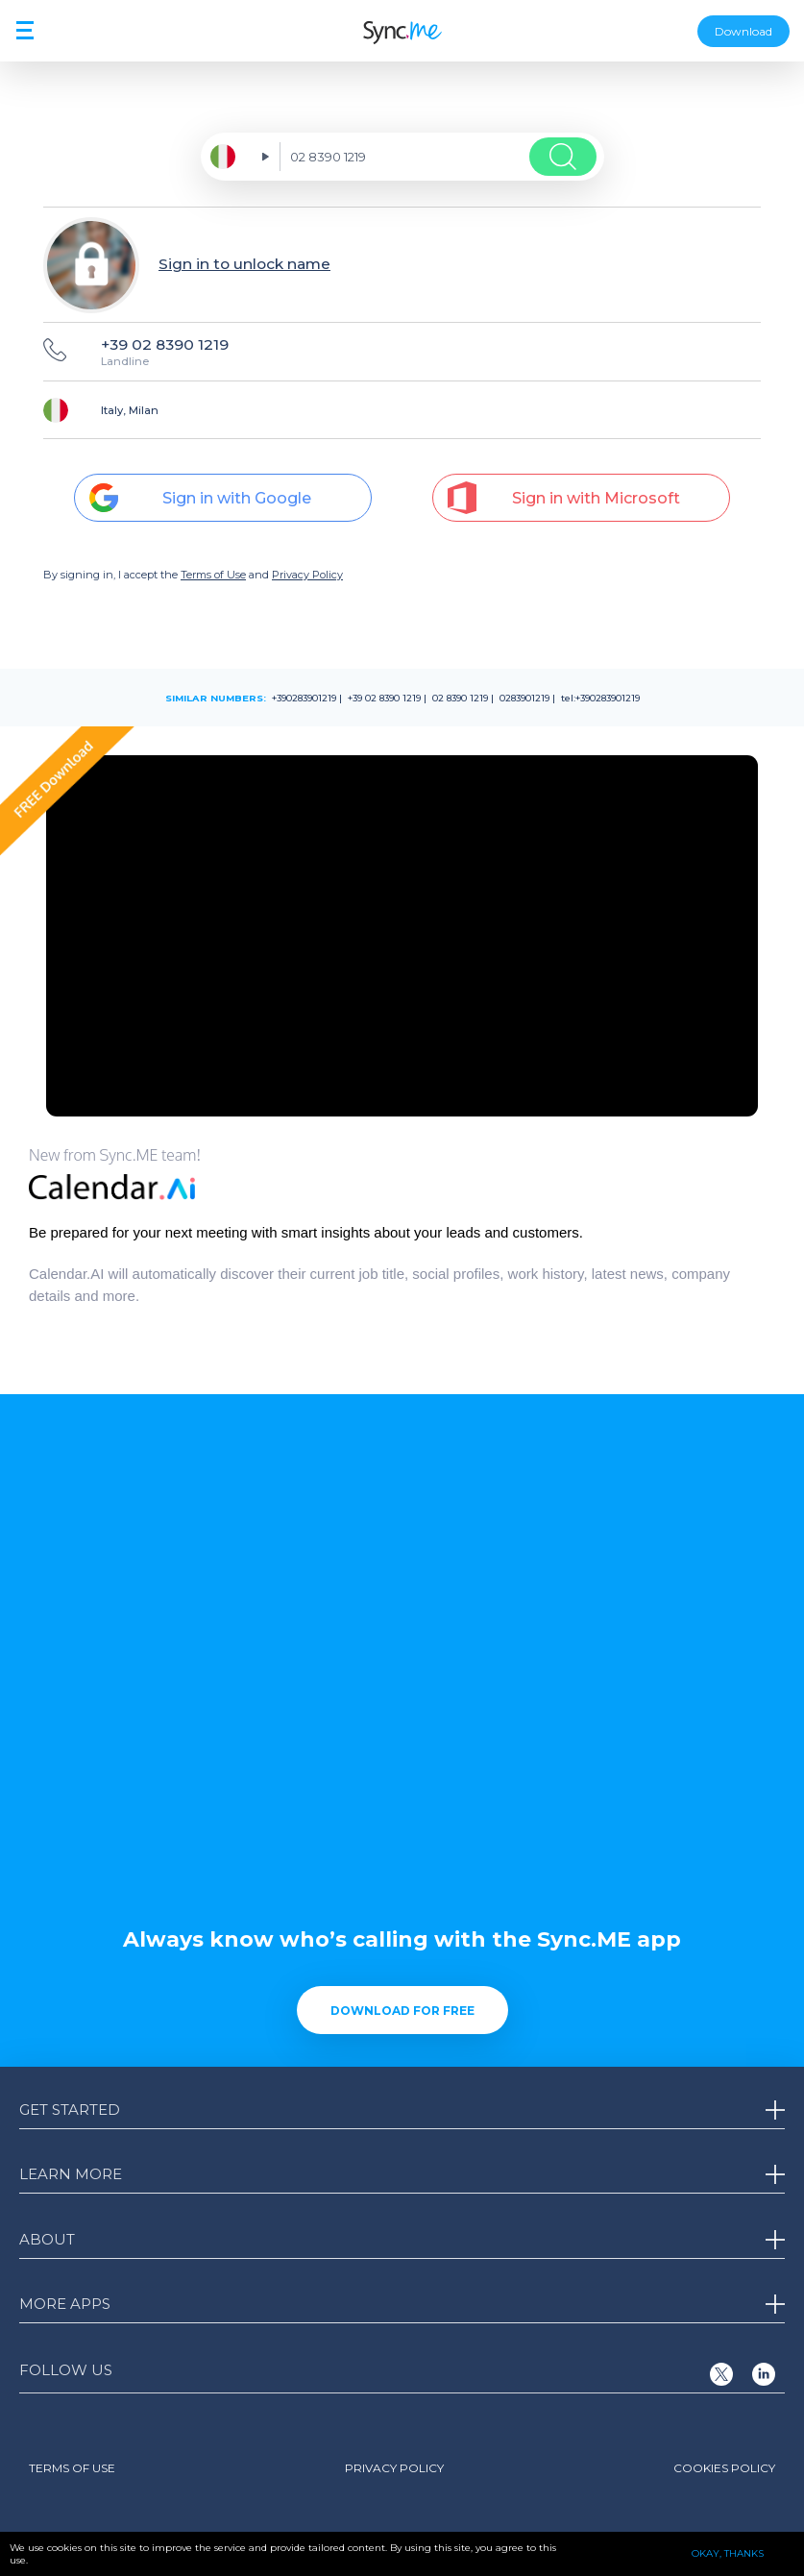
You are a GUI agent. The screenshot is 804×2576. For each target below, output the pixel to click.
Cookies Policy (724, 2468)
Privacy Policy (307, 574)
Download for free (402, 2010)
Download (743, 31)
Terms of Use (213, 574)
